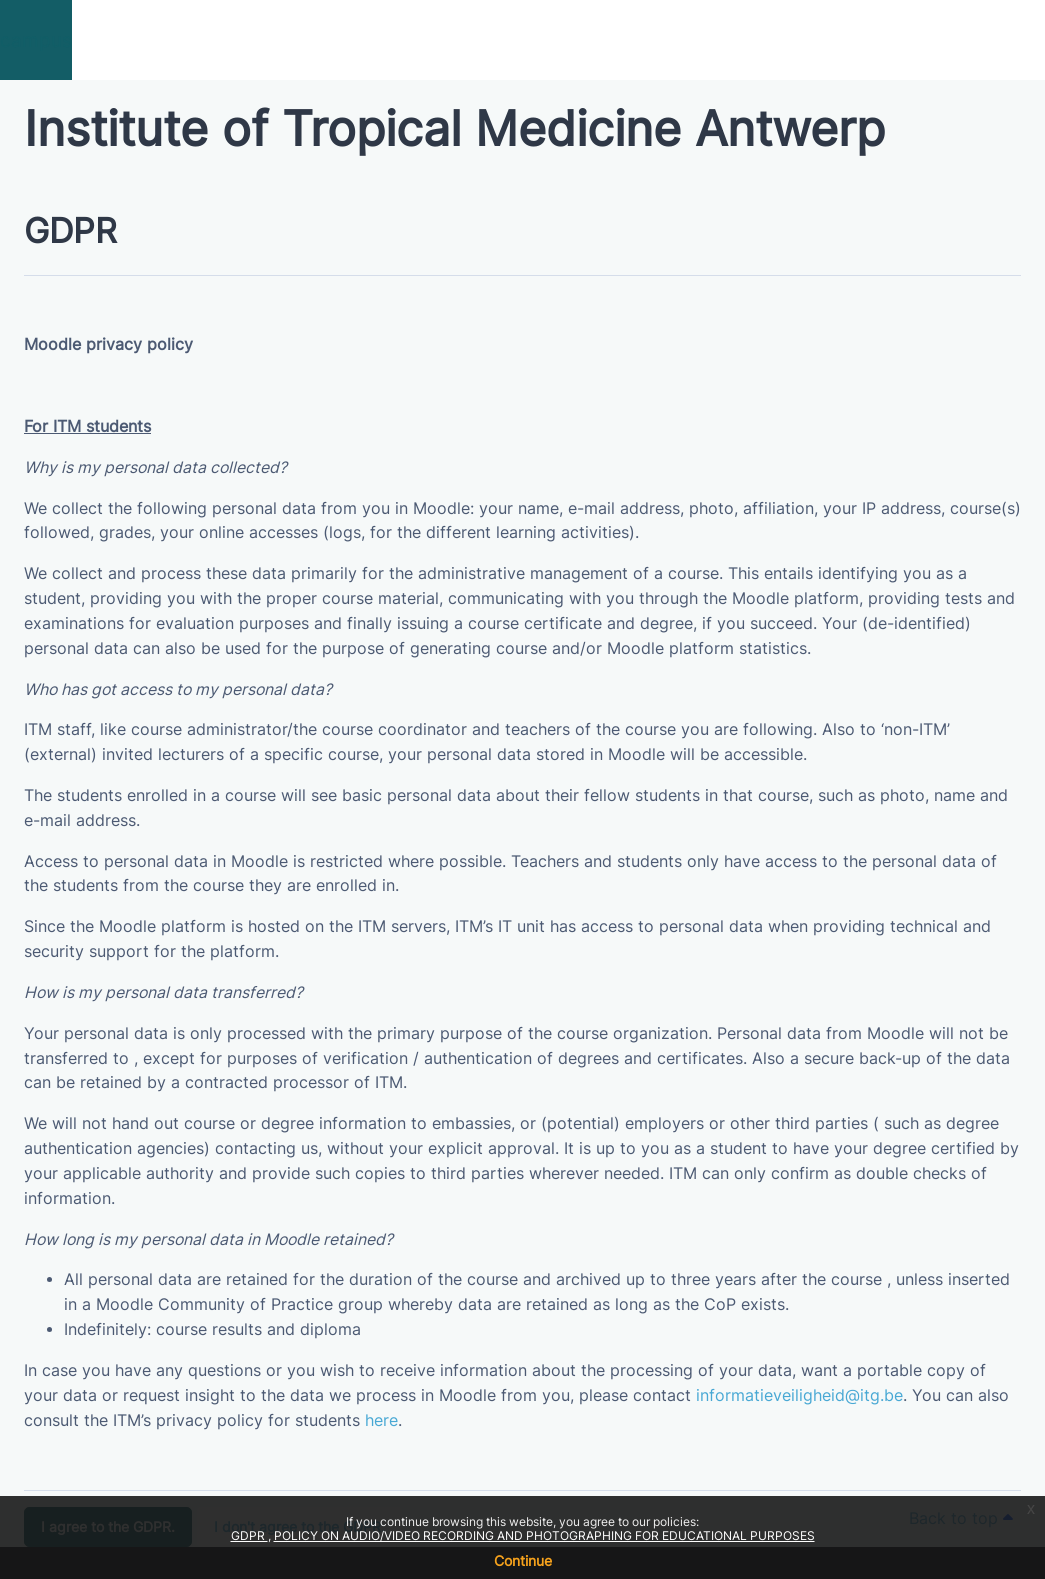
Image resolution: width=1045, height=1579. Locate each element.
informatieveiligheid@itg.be (799, 1395)
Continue (523, 1560)
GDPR (249, 1535)
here (381, 1420)
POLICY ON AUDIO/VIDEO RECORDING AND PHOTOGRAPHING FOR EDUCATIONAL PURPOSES (544, 1535)
